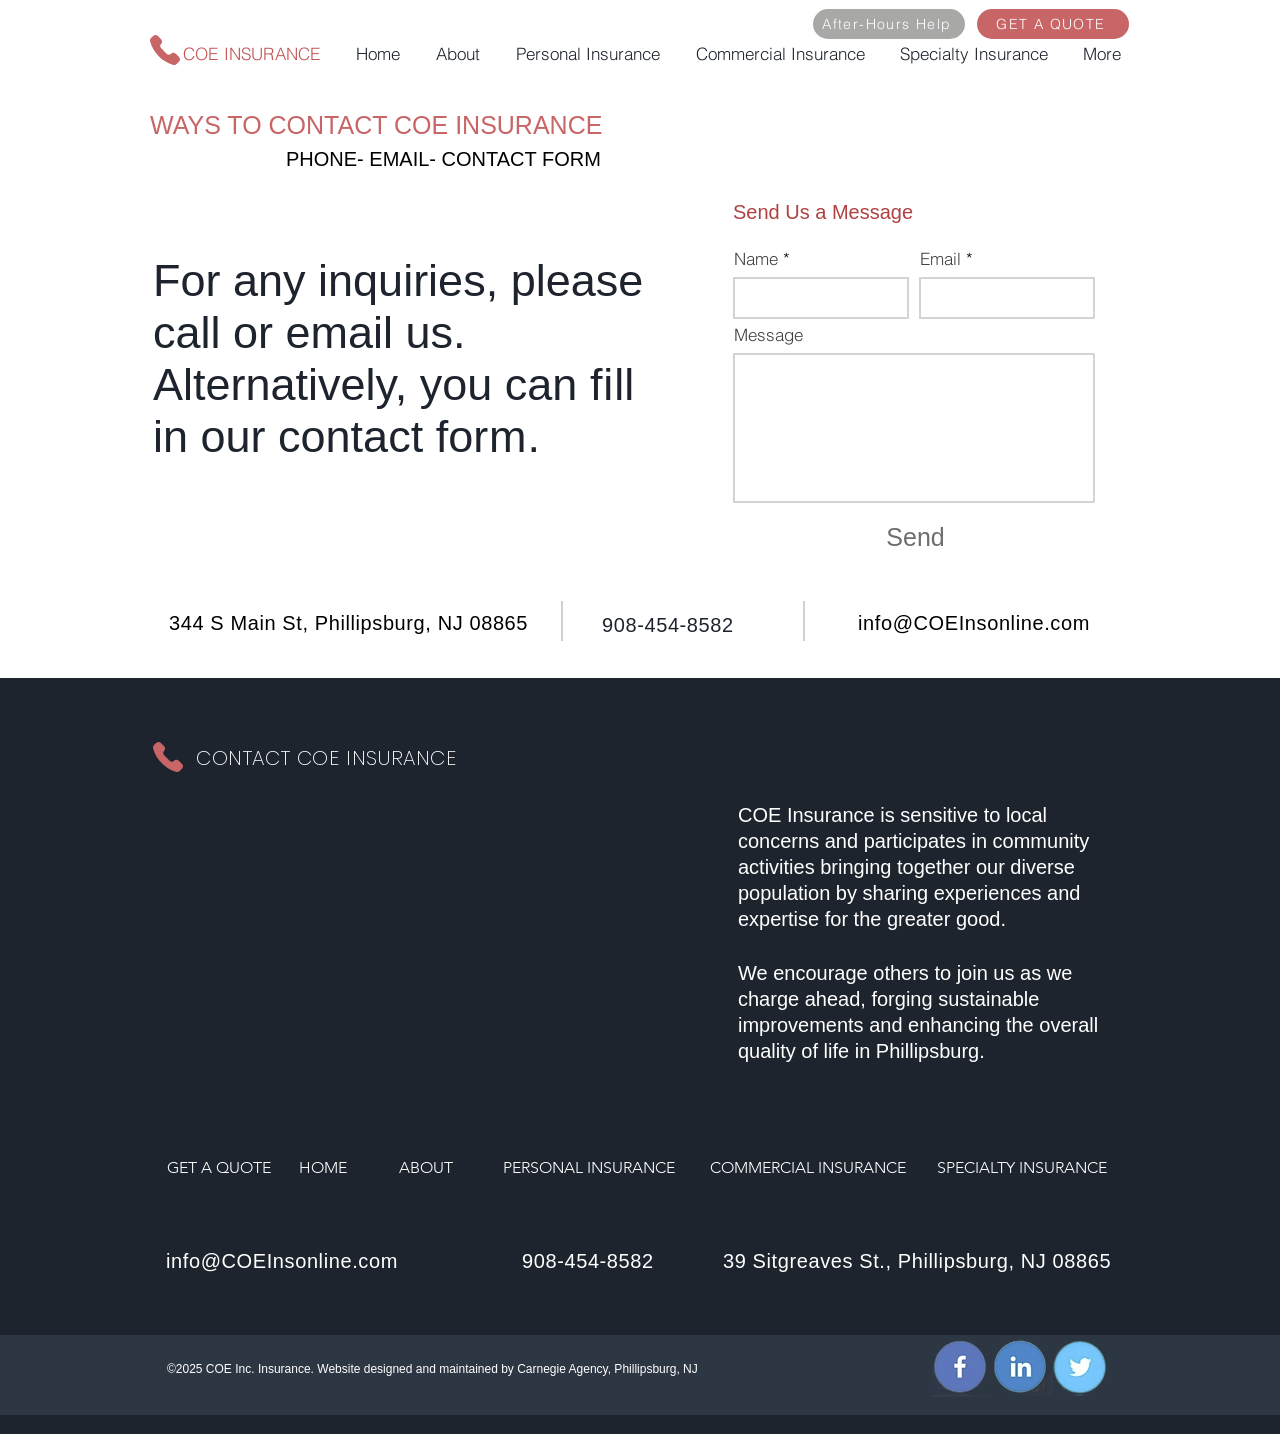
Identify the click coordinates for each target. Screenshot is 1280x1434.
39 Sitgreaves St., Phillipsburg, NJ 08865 (917, 1261)
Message (768, 334)
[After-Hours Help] (889, 24)
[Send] (915, 538)
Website (338, 1369)
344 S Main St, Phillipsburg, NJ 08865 (348, 623)
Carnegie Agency (562, 1369)
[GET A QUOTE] (1053, 24)
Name (756, 258)
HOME (323, 1167)
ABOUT (426, 1167)
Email (940, 258)
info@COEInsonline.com (974, 623)
